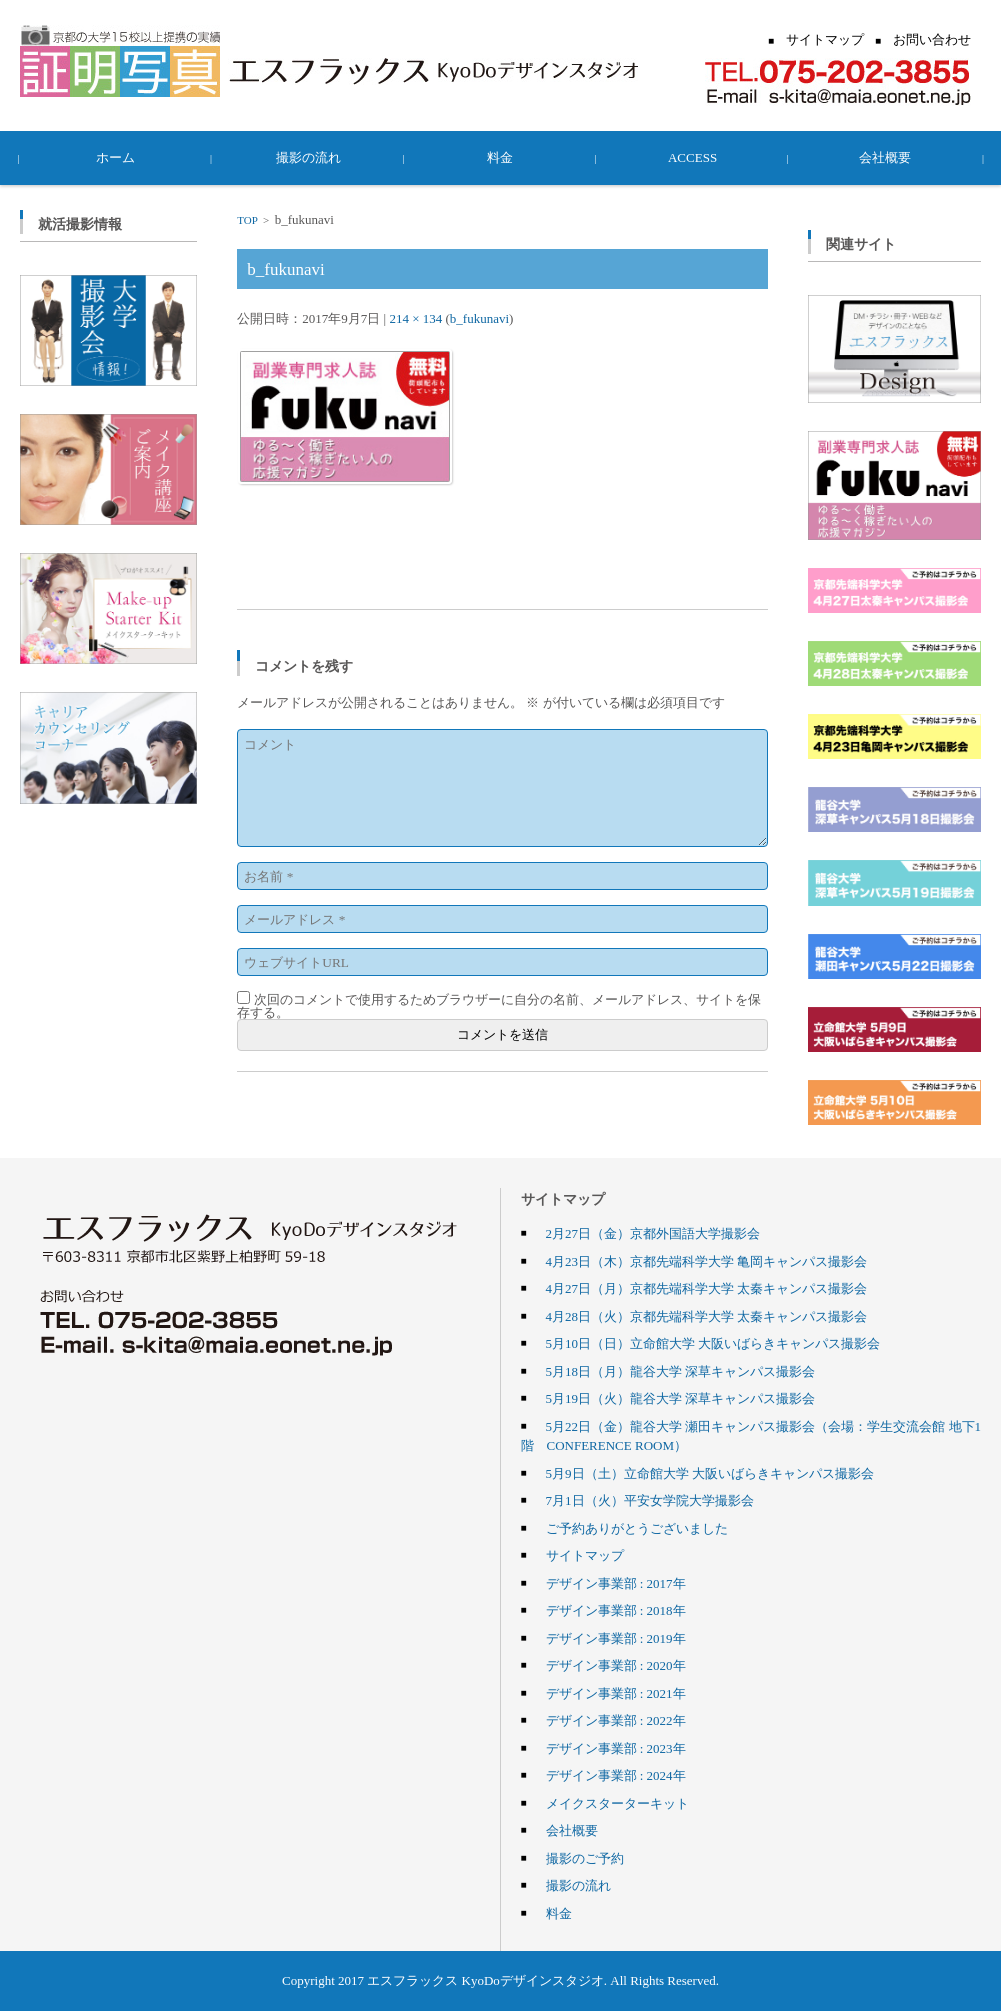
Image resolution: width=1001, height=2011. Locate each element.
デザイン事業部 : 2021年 (616, 1693)
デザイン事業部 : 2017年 (616, 1583)
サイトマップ (585, 1555)
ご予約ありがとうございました (637, 1528)
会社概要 (885, 157)
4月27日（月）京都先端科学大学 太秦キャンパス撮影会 (707, 1288)
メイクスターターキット (617, 1803)
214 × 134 (415, 318)
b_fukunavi (479, 318)
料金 (500, 157)
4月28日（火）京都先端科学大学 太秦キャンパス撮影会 (707, 1316)
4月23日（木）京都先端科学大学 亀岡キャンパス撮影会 (707, 1261)
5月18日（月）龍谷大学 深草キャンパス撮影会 (681, 1371)
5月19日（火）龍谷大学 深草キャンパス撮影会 (681, 1398)
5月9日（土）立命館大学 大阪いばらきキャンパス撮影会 (710, 1473)
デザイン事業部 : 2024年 (616, 1775)
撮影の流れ (308, 157)
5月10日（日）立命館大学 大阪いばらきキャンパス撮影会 (713, 1343)
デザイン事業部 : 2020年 (616, 1665)
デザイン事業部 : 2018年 (616, 1610)
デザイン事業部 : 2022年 (616, 1720)
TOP (247, 220)
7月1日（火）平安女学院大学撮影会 (650, 1500)
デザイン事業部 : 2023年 (616, 1748)
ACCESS (692, 157)
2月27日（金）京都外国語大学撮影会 (653, 1233)
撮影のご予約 (585, 1858)
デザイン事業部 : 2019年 (616, 1638)
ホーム (116, 157)
